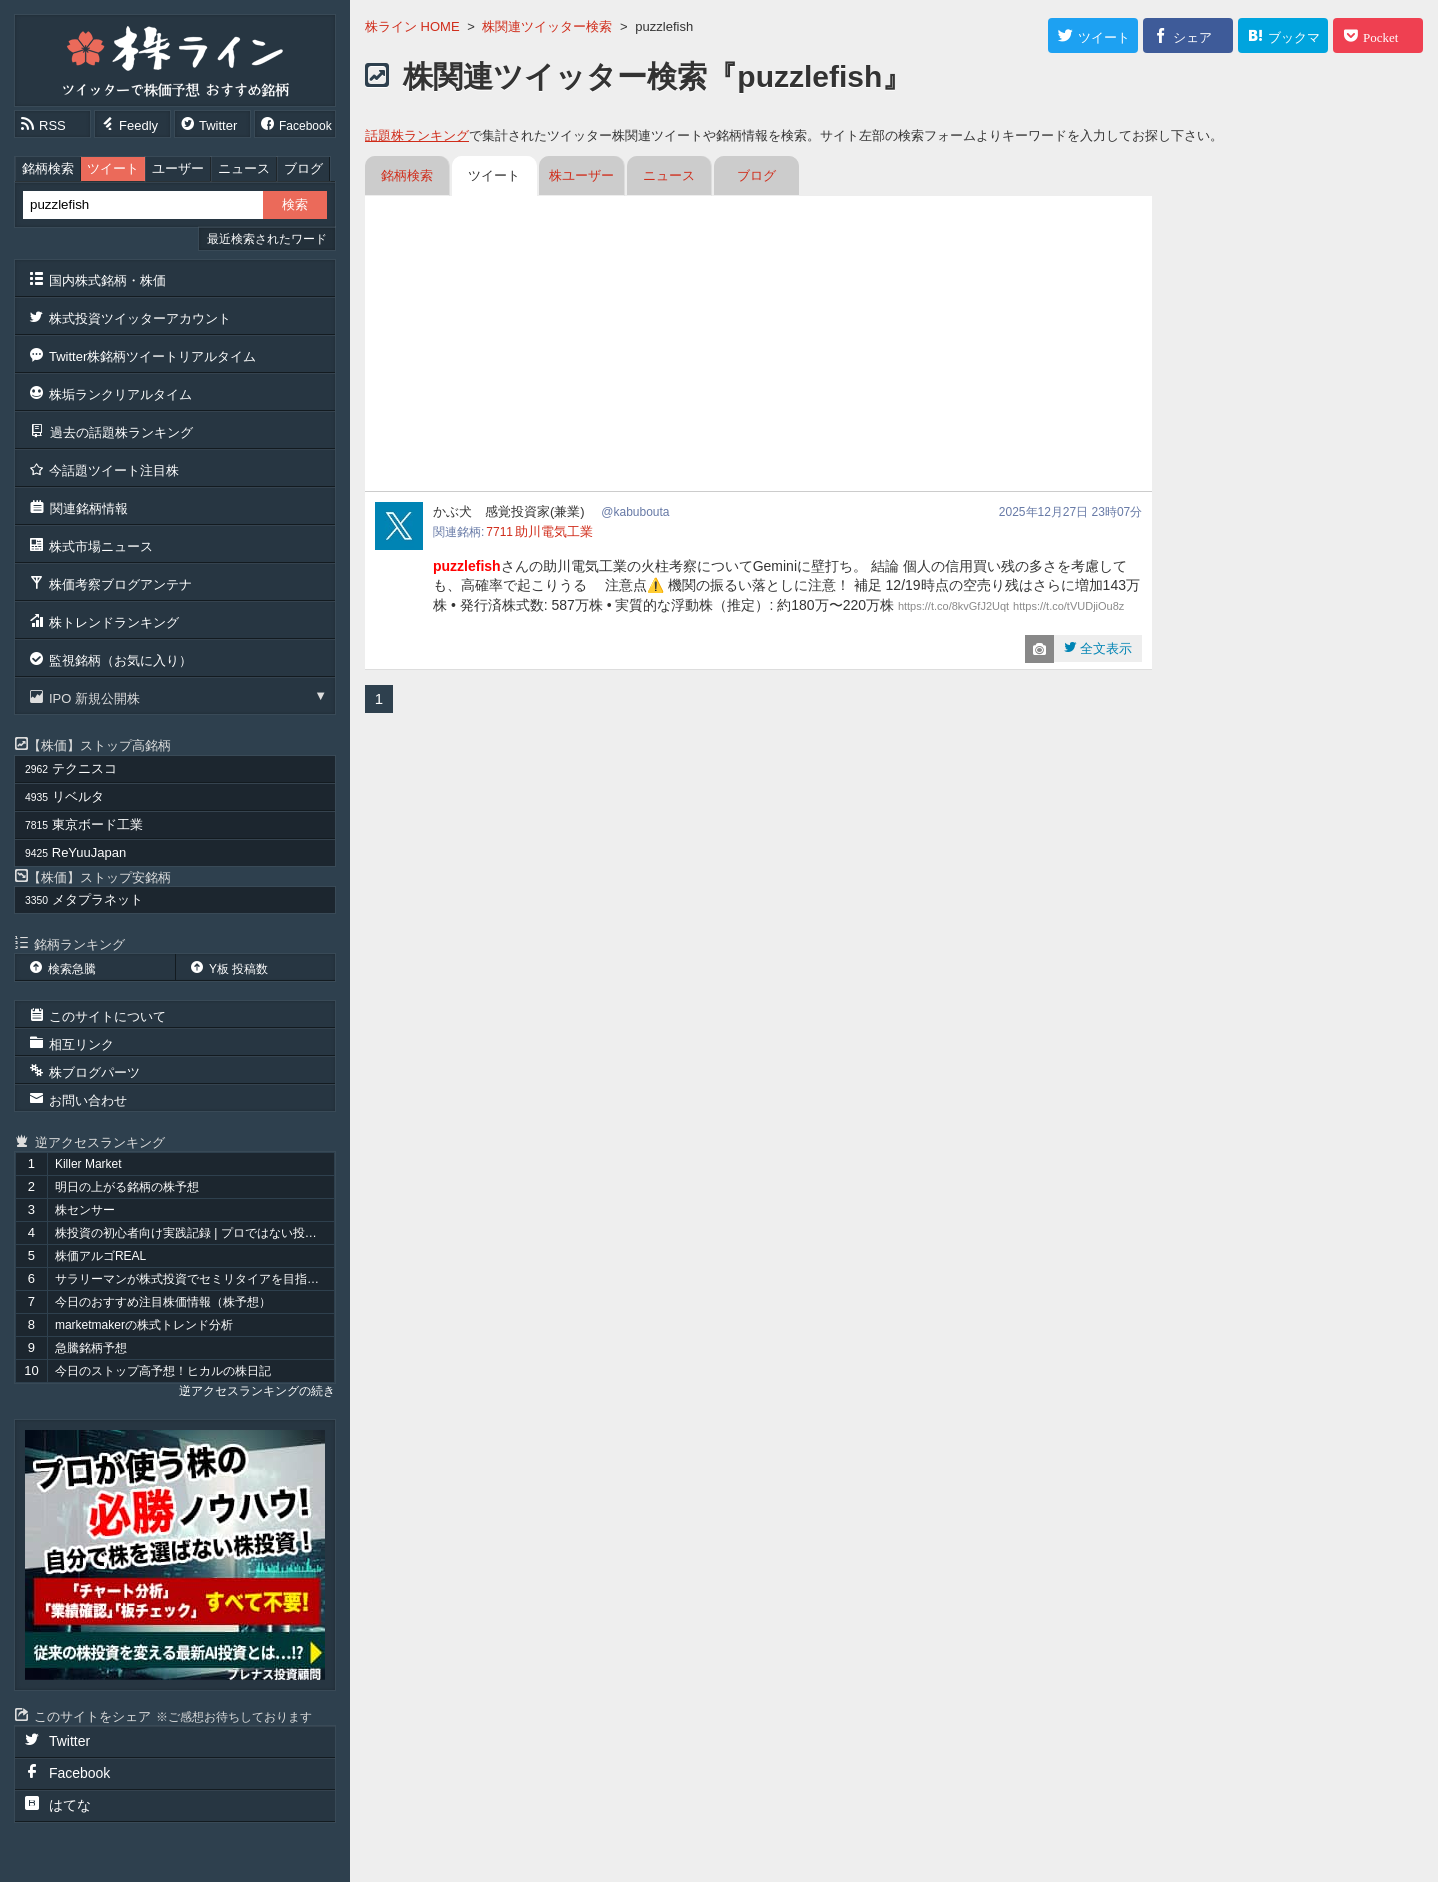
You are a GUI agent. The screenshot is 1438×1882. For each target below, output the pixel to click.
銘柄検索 (48, 168)
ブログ (303, 168)
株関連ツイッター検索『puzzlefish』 (657, 76)
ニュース (244, 168)
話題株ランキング (417, 135)
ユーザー (178, 168)
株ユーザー (581, 175)
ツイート (113, 168)
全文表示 (1105, 648)
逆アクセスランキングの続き (257, 1391)
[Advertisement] (758, 346)
